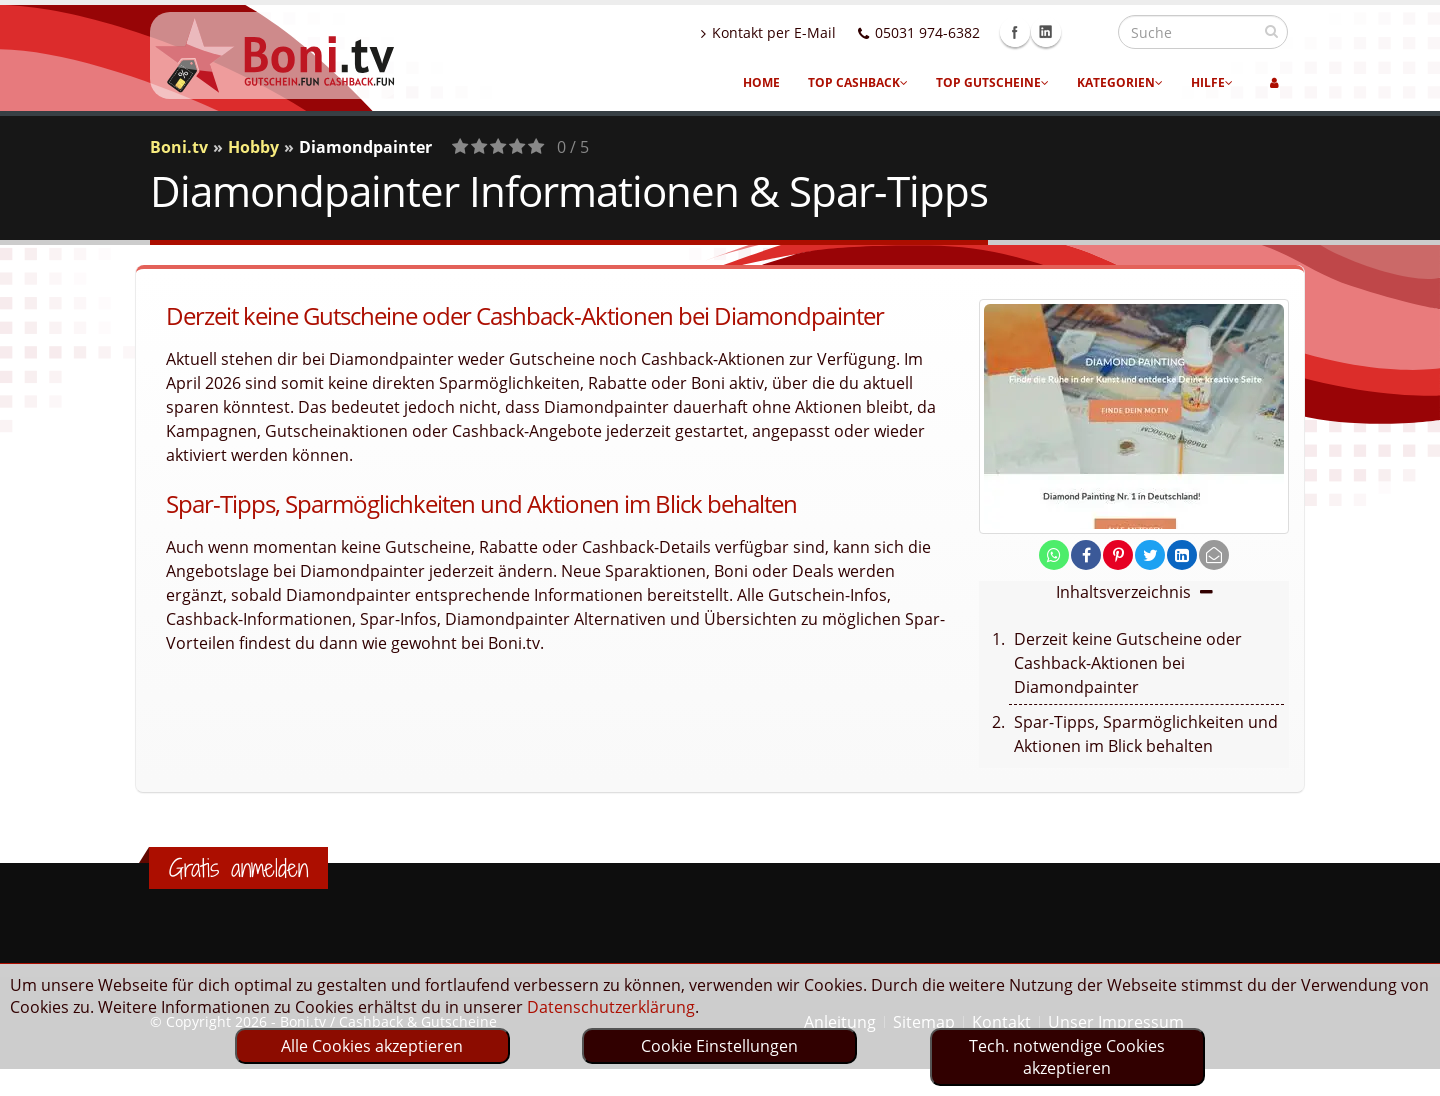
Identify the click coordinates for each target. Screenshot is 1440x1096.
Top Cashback (858, 82)
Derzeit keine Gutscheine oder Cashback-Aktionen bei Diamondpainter (1128, 663)
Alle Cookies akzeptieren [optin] (372, 1046)
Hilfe (1212, 82)
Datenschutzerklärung (611, 1007)
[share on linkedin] (1182, 555)
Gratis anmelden (238, 868)
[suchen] (1271, 31)
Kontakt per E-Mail (811, 32)
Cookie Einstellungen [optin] (719, 1046)
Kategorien (1120, 82)
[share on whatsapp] (1054, 555)
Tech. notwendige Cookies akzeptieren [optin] (1067, 1057)
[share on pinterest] (1118, 555)
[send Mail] (1214, 555)
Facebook (1058, 32)
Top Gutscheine (992, 82)
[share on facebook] (1086, 555)
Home (761, 82)
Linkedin (1089, 32)
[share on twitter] (1150, 555)
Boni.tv (179, 147)
